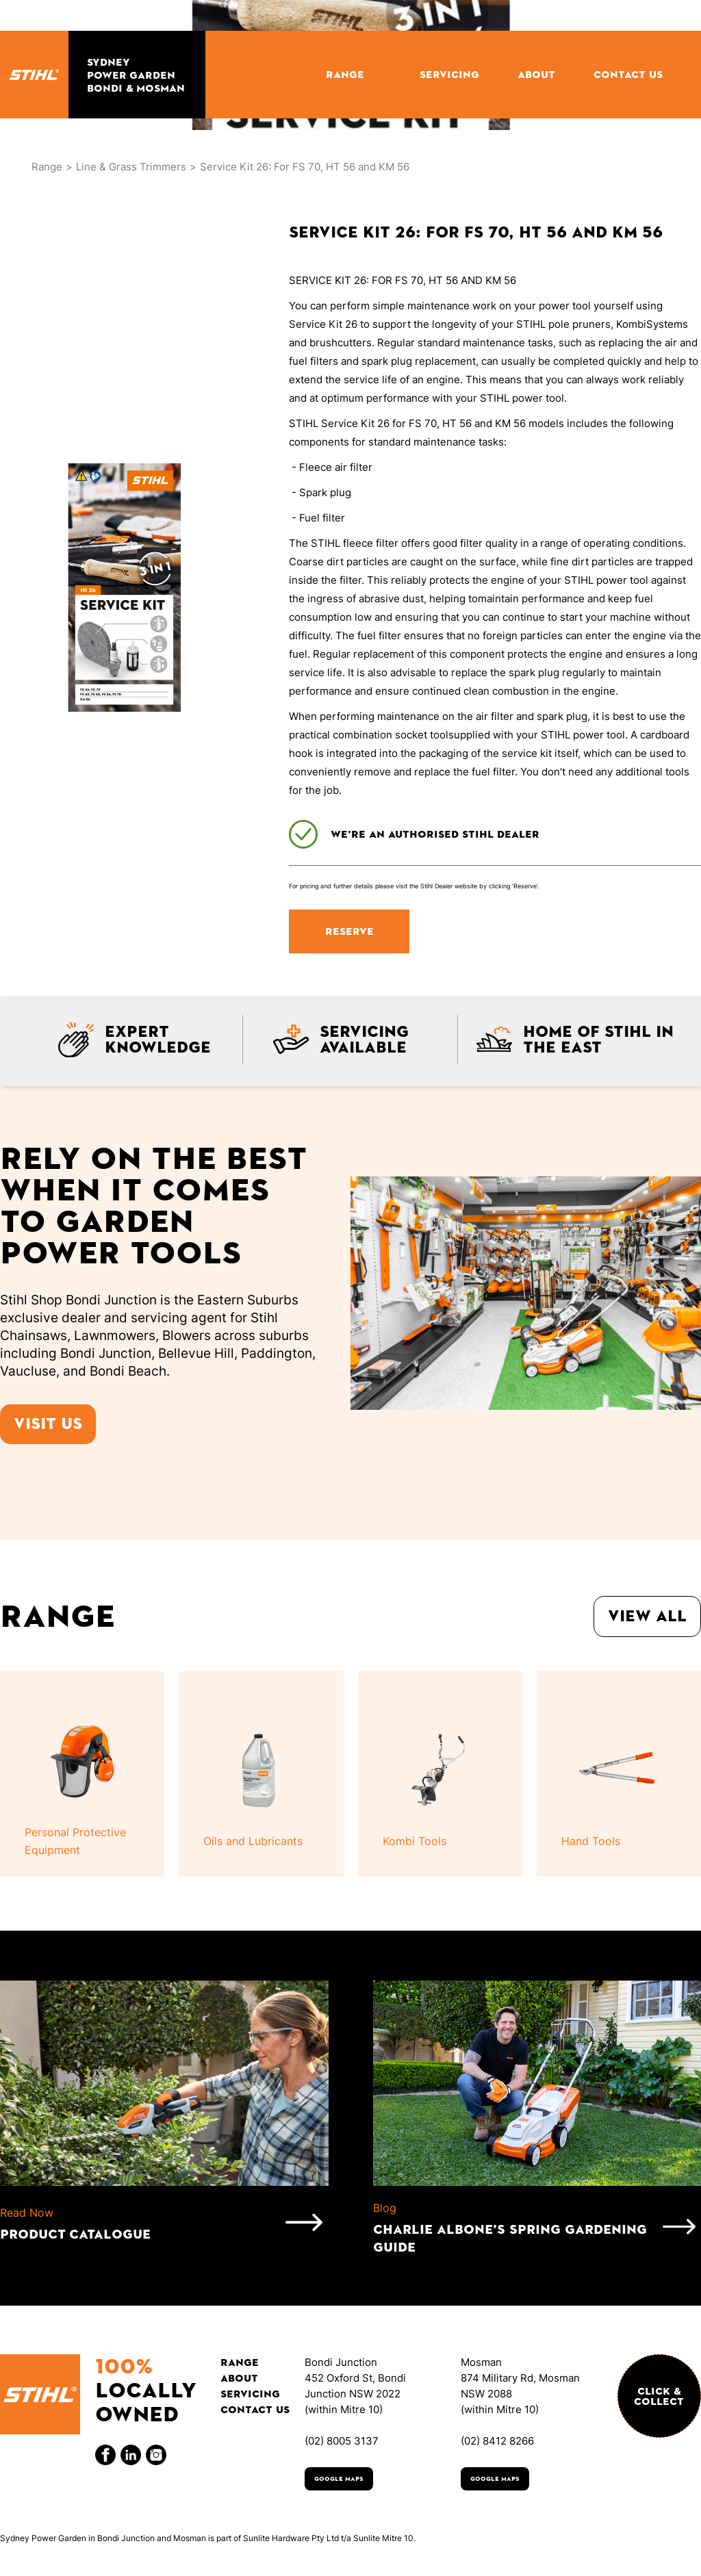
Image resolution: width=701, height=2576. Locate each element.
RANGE (345, 74)
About (239, 2377)
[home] (34, 74)
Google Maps (339, 2479)
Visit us (48, 1424)
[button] (353, 74)
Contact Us (255, 2409)
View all (647, 1616)
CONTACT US (628, 74)
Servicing (250, 2393)
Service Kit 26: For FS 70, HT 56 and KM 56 (304, 166)
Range (46, 166)
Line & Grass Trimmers (131, 166)
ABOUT (536, 74)
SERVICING (449, 74)
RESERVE (349, 931)
